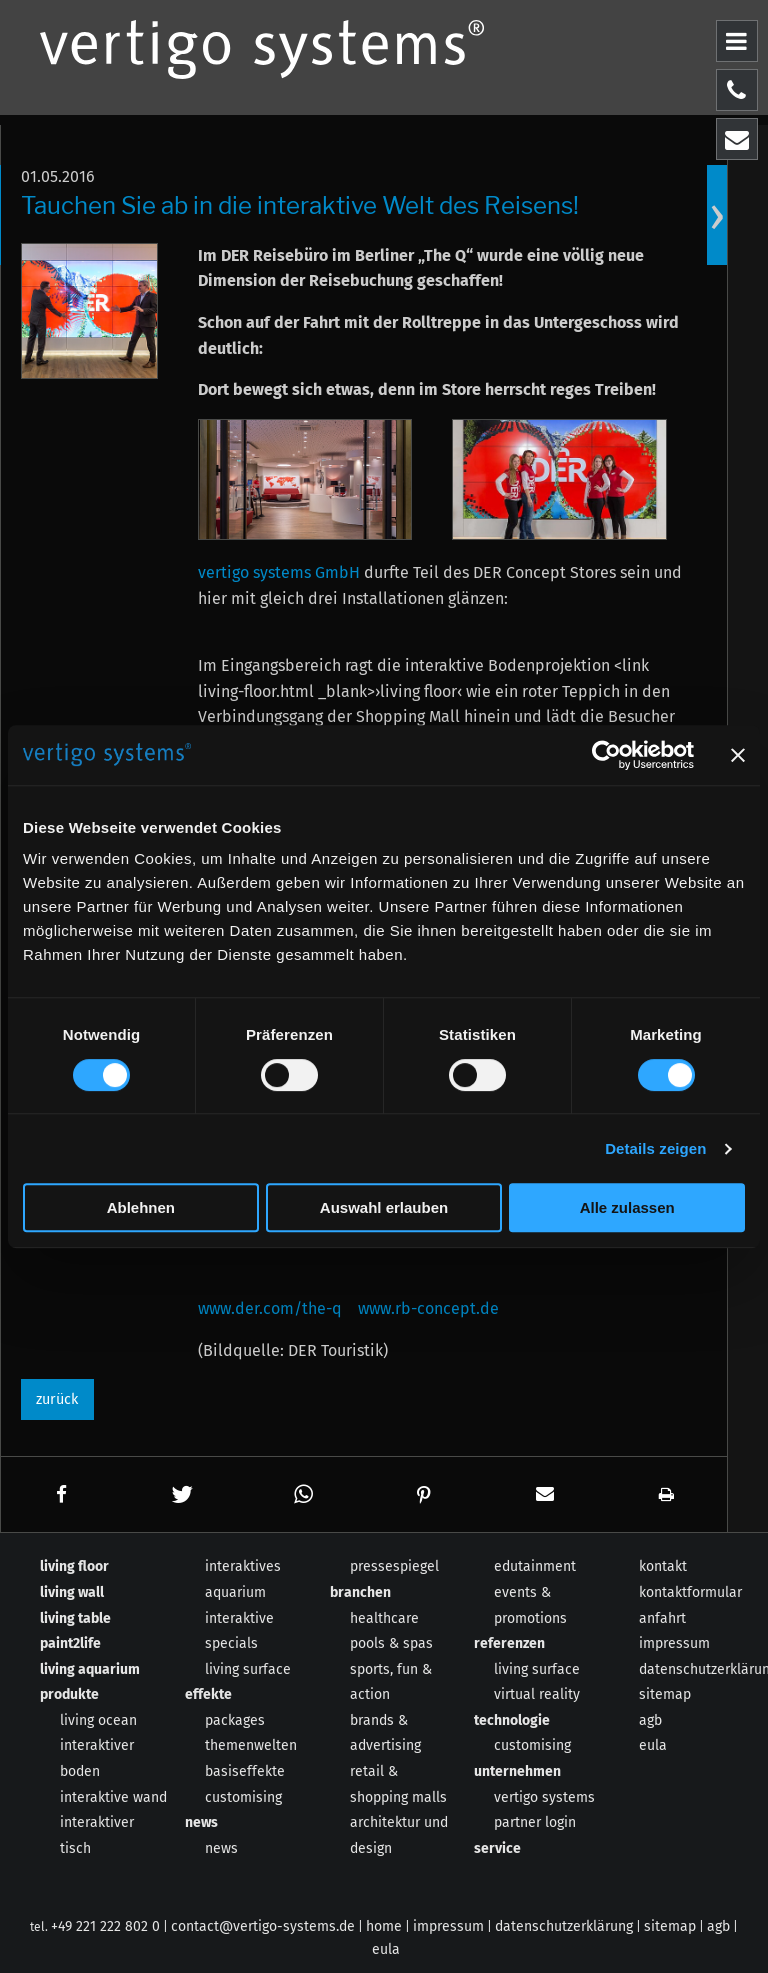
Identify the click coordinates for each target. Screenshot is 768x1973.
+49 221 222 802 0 (105, 1926)
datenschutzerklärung (564, 1926)
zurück (57, 1399)
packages (235, 1720)
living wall (72, 1592)
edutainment (535, 1566)
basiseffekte (245, 1771)
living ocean (98, 1720)
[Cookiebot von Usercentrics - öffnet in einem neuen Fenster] (606, 755)
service (497, 1848)
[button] (61, 1494)
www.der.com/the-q (270, 1308)
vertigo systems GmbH (279, 572)
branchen (360, 1592)
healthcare (384, 1618)
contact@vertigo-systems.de (263, 1926)
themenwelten (251, 1745)
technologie (512, 1720)
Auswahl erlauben (384, 1207)
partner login (535, 1822)
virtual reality (537, 1694)
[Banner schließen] (738, 755)
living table (75, 1618)
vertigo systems (544, 1797)
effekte (208, 1694)
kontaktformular (690, 1592)
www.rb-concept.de (428, 1308)
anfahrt (662, 1618)
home (384, 1926)
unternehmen (517, 1771)
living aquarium (90, 1669)
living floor (74, 1566)
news (201, 1822)
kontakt (663, 1566)
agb (650, 1720)
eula (653, 1745)
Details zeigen (655, 1148)
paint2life (70, 1643)
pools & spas (391, 1643)
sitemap (665, 1694)
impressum (674, 1643)
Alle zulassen (627, 1207)
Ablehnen (141, 1207)
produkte (69, 1694)
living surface (248, 1669)
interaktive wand (113, 1797)
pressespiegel (394, 1566)
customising (243, 1797)
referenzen (509, 1643)
